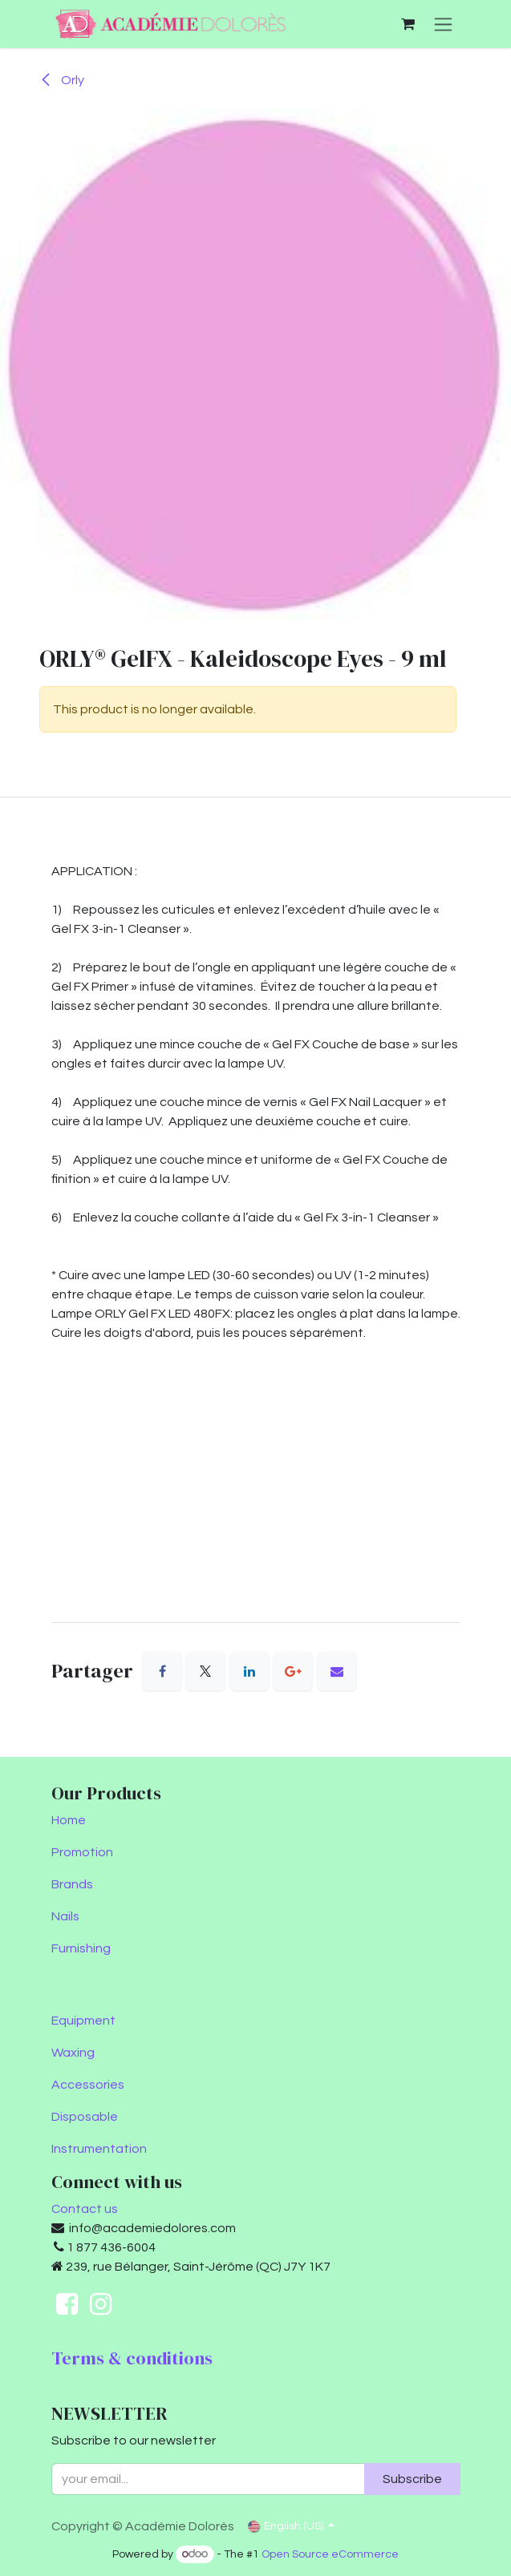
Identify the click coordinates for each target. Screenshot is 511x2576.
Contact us (84, 2209)
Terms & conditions (132, 2358)
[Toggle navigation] (443, 24)
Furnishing (81, 1948)
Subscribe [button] (412, 2479)
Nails (65, 1916)
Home (68, 1820)
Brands (72, 1884)
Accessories (87, 2084)
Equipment (83, 2020)
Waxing (73, 2052)
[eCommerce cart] (408, 24)
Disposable (84, 2116)
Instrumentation (99, 2148)
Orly (61, 80)
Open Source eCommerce (330, 2554)
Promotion (82, 1852)
